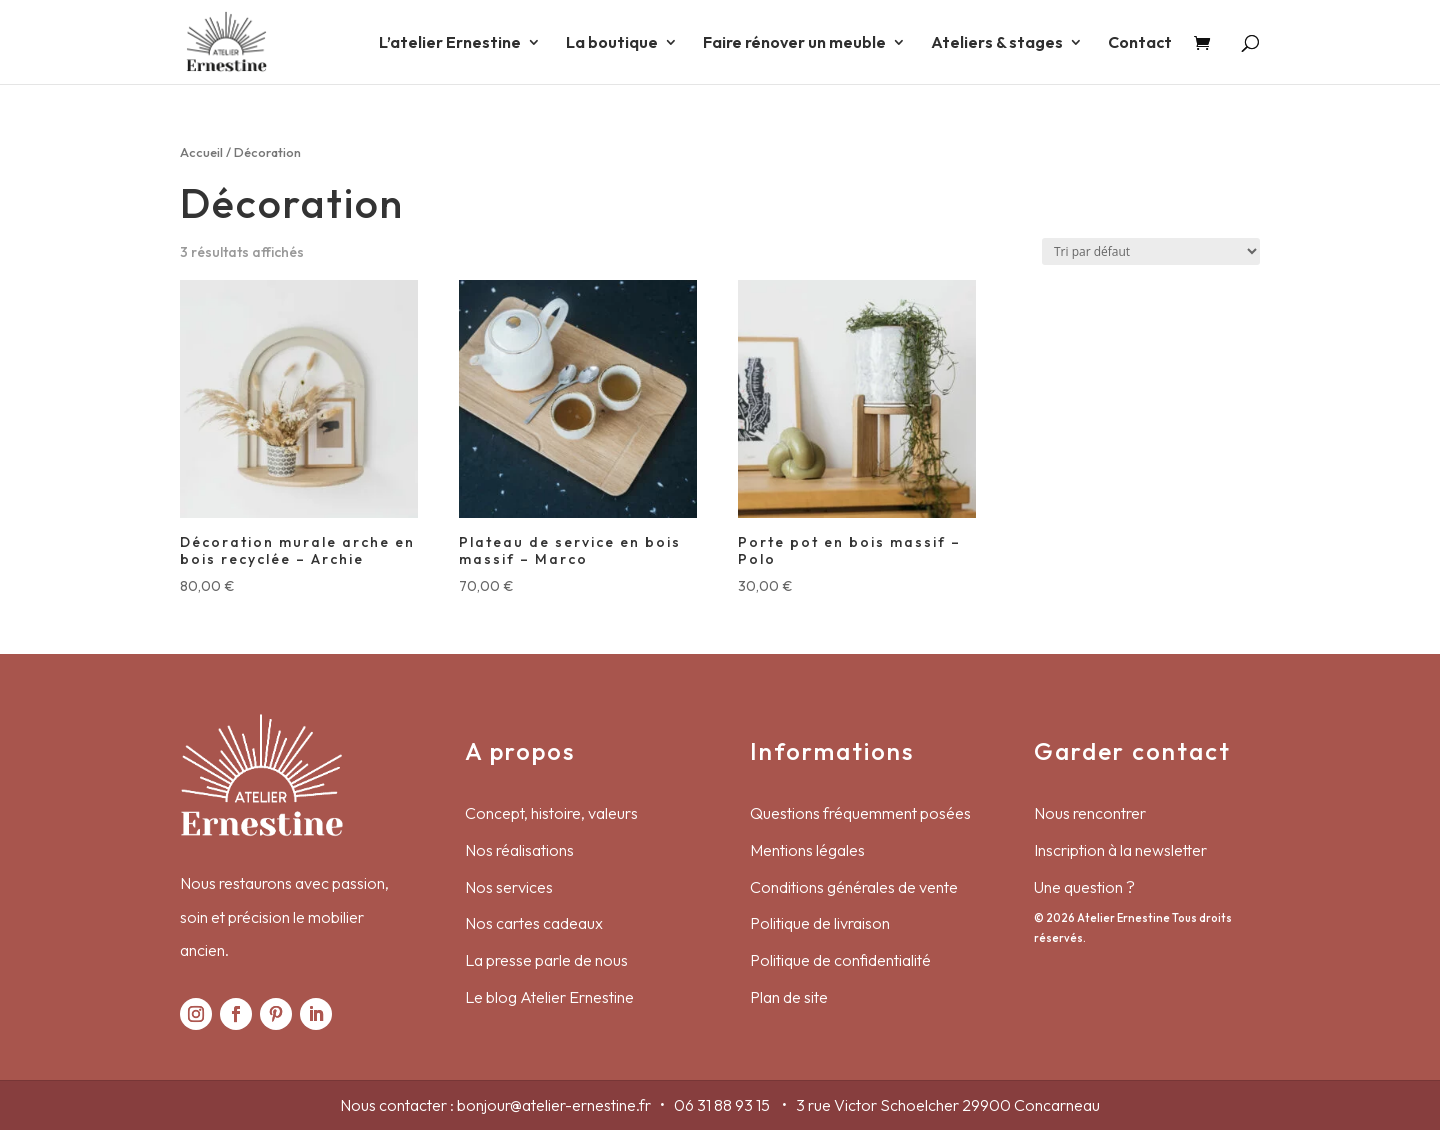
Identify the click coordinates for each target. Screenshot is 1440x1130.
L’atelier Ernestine (450, 43)
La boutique (612, 43)
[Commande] (1151, 251)
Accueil (201, 152)
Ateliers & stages (997, 43)
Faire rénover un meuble (794, 43)
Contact (1140, 43)
